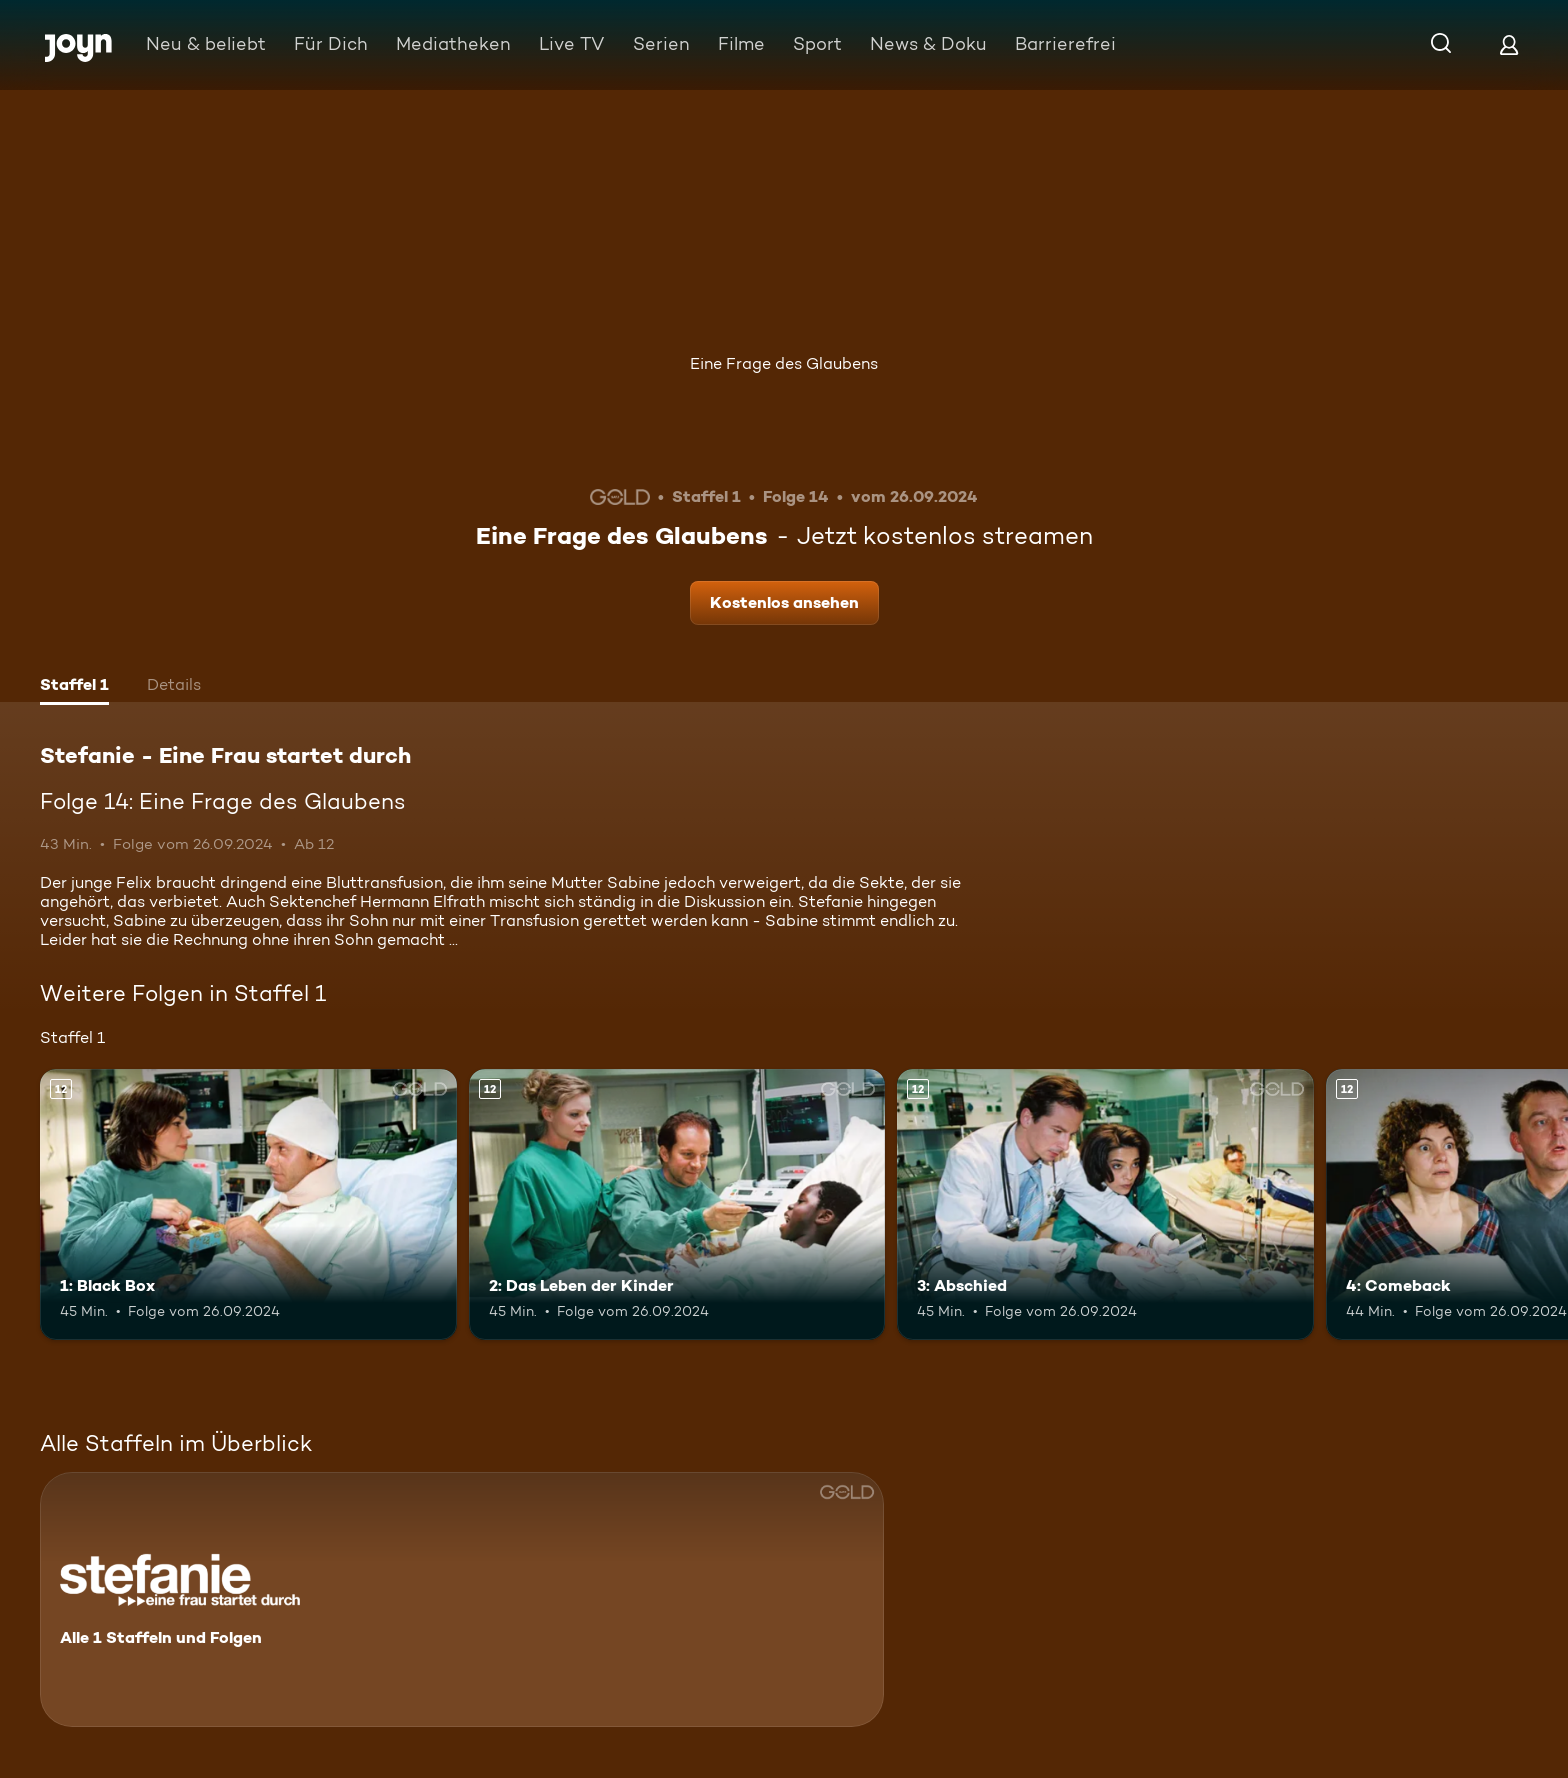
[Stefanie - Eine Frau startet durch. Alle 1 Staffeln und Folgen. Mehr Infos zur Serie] (462, 1599)
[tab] (74, 687)
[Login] (1509, 44)
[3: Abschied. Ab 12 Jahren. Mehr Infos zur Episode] (1105, 1204)
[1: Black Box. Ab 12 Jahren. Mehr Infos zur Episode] (248, 1204)
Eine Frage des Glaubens (784, 363)
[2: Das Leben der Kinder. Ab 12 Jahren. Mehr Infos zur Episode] (677, 1204)
